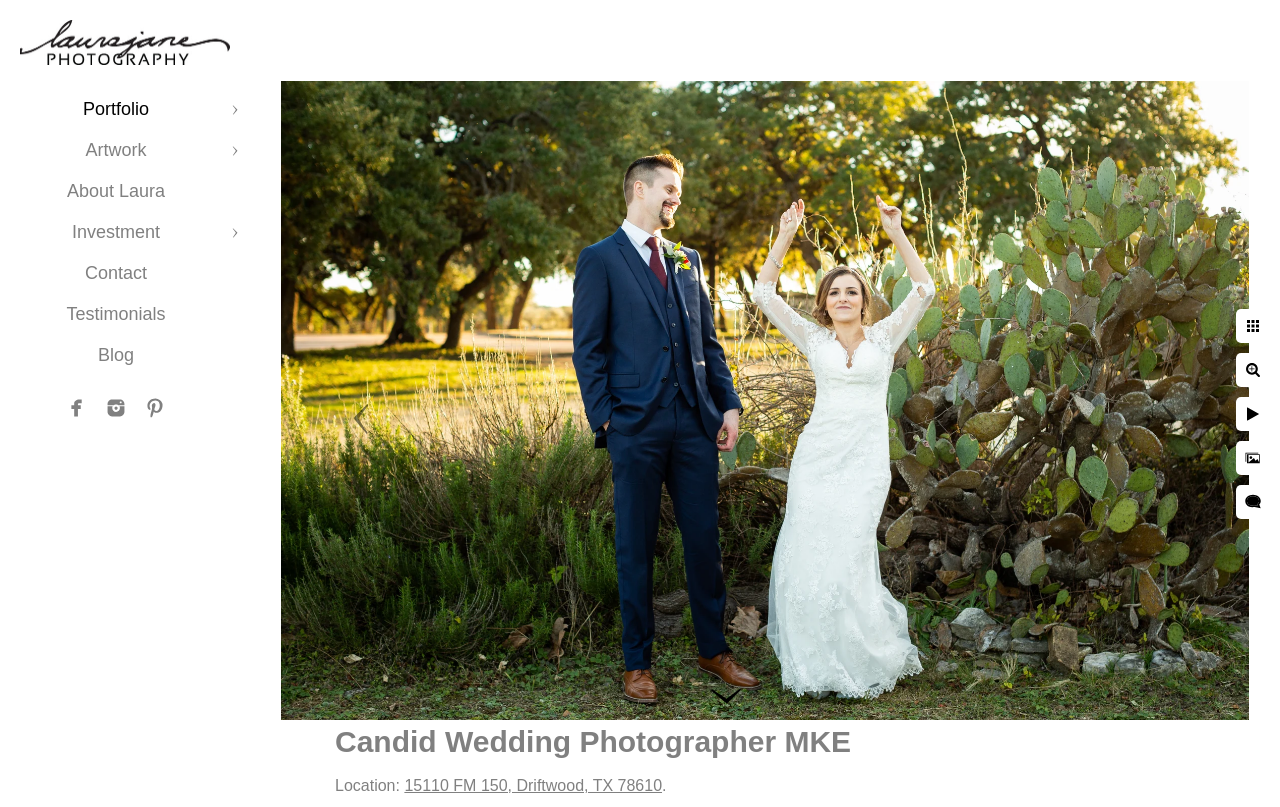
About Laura (116, 191)
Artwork (115, 150)
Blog (116, 355)
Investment (116, 232)
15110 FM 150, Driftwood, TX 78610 (533, 785)
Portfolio (116, 109)
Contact (116, 273)
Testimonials (115, 314)
